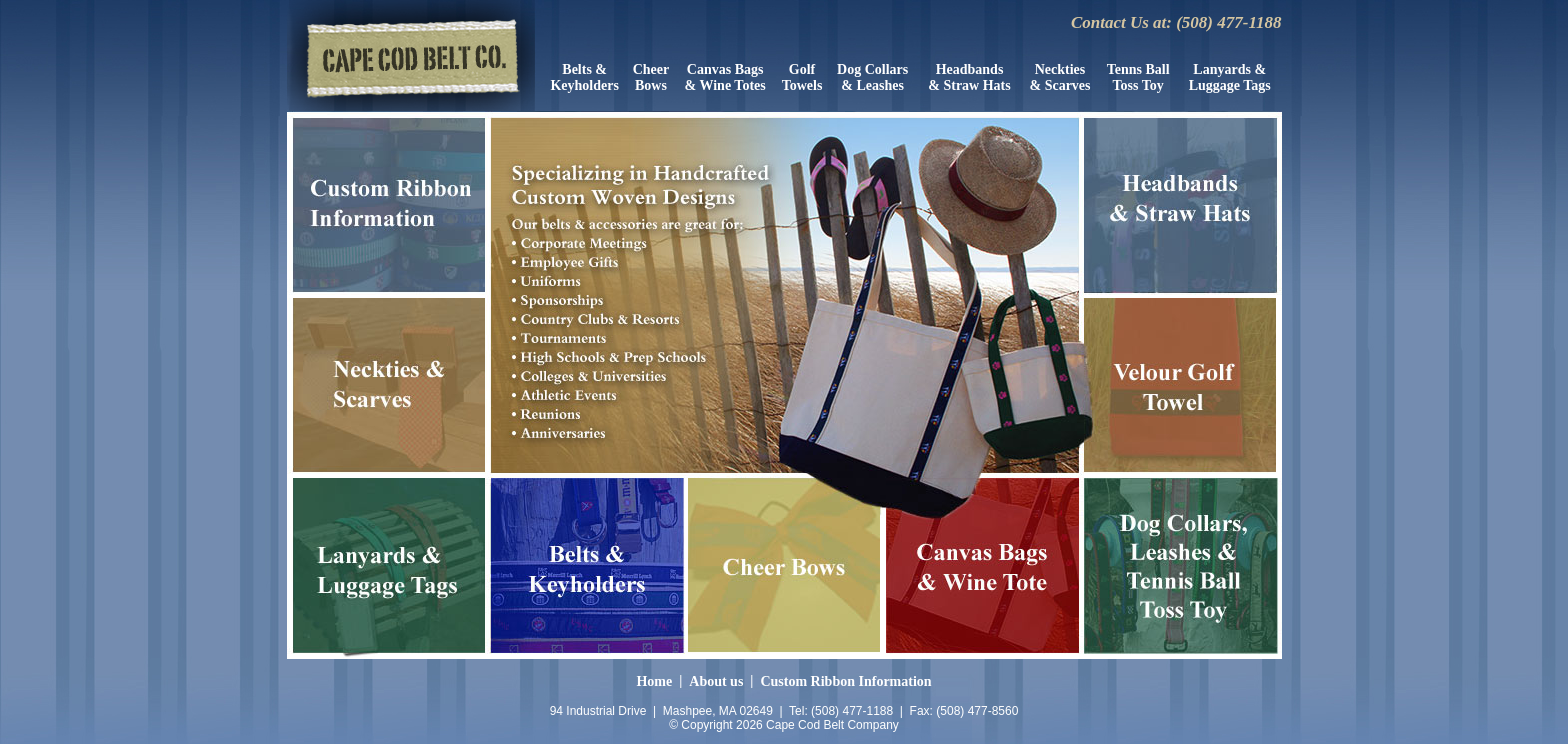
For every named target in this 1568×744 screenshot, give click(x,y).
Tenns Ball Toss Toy (1138, 77)
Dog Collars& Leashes (872, 77)
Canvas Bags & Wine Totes (725, 77)
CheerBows (651, 77)
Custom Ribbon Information (845, 681)
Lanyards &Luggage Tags (1230, 77)
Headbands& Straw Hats (969, 77)
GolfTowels (802, 77)
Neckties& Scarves (1059, 77)
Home (654, 681)
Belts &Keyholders (584, 77)
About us (716, 681)
